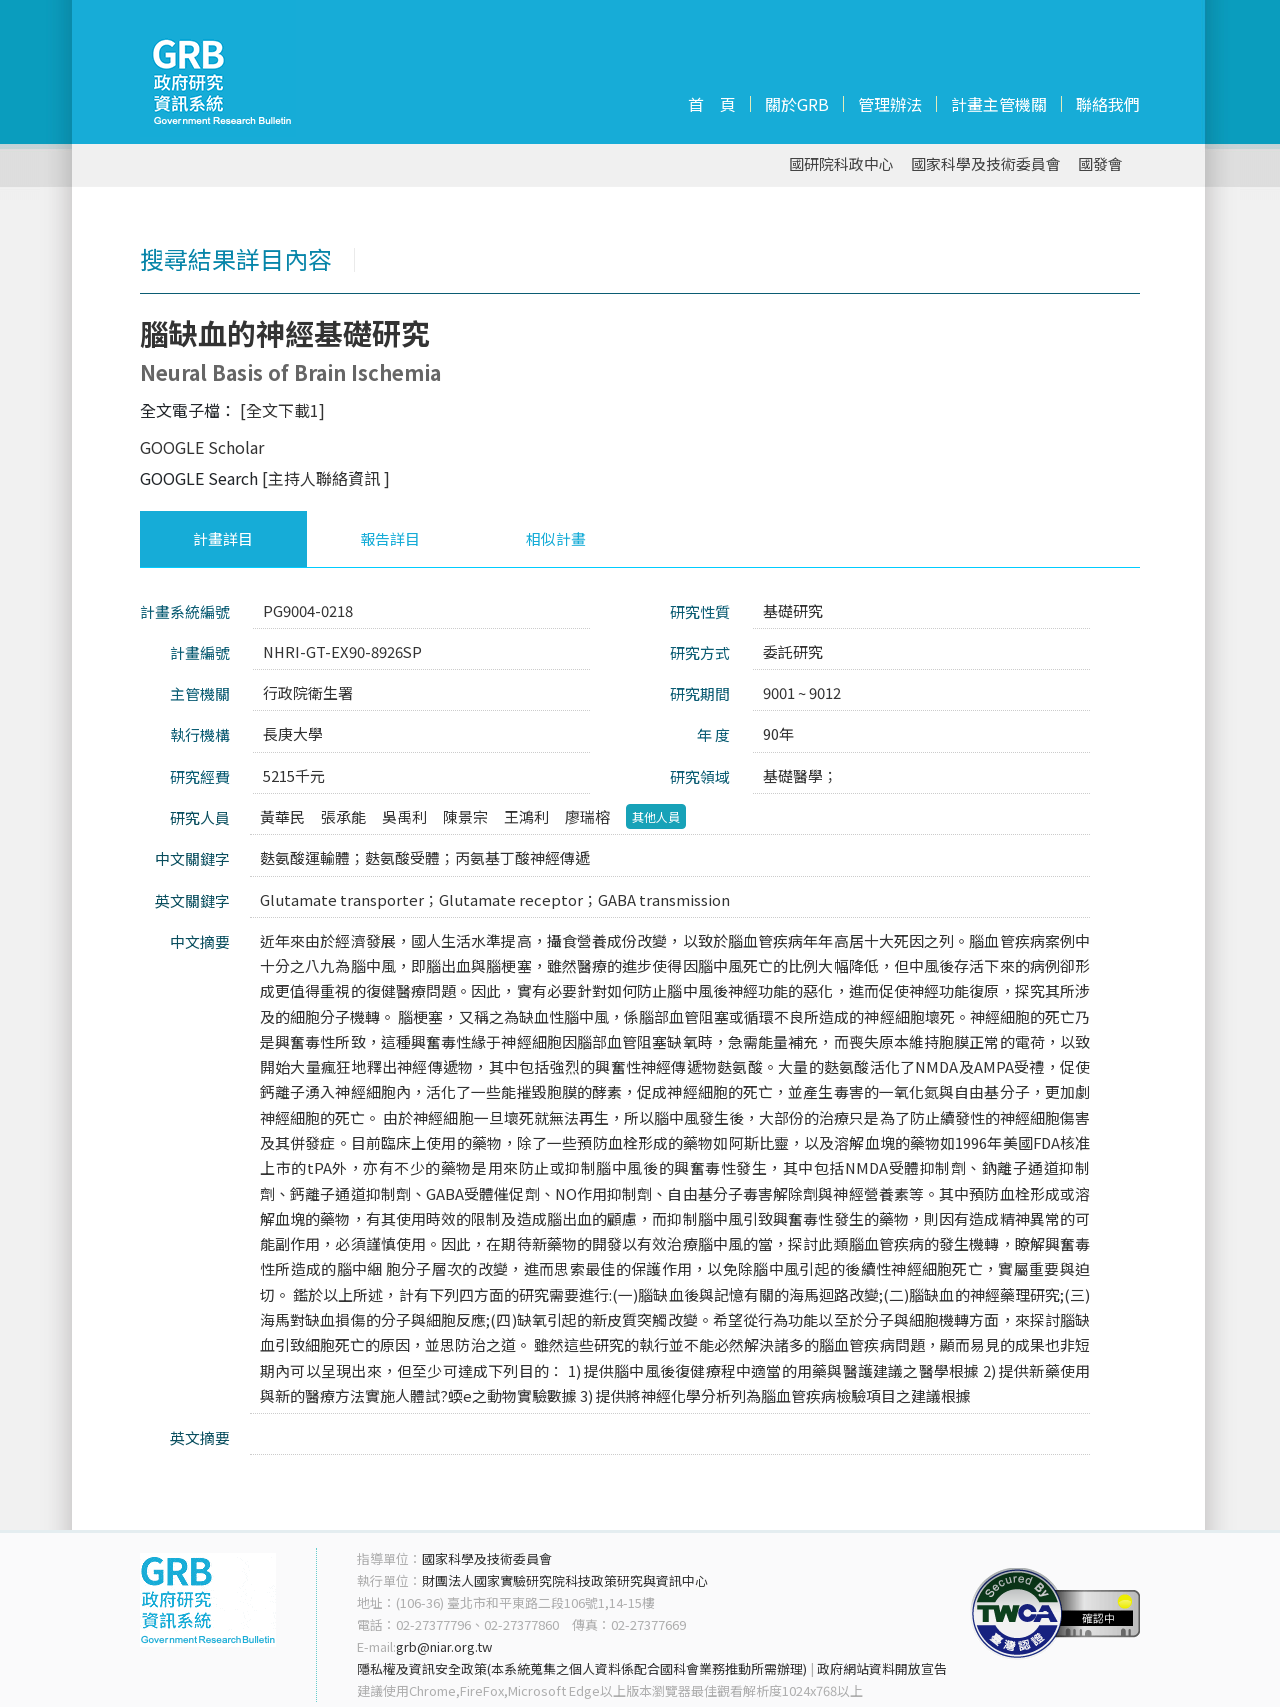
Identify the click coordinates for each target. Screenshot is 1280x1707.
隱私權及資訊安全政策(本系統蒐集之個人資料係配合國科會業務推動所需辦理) (582, 1668)
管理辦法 (890, 104)
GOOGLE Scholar (202, 447)
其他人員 (656, 816)
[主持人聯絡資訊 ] (326, 478)
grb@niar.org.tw (444, 1646)
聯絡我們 (1108, 104)
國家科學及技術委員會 (986, 164)
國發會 (1100, 164)
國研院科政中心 (841, 164)
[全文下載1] (282, 410)
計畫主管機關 (999, 104)
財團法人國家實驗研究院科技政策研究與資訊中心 (565, 1580)
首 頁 (712, 104)
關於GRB (797, 104)
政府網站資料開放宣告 (882, 1668)
